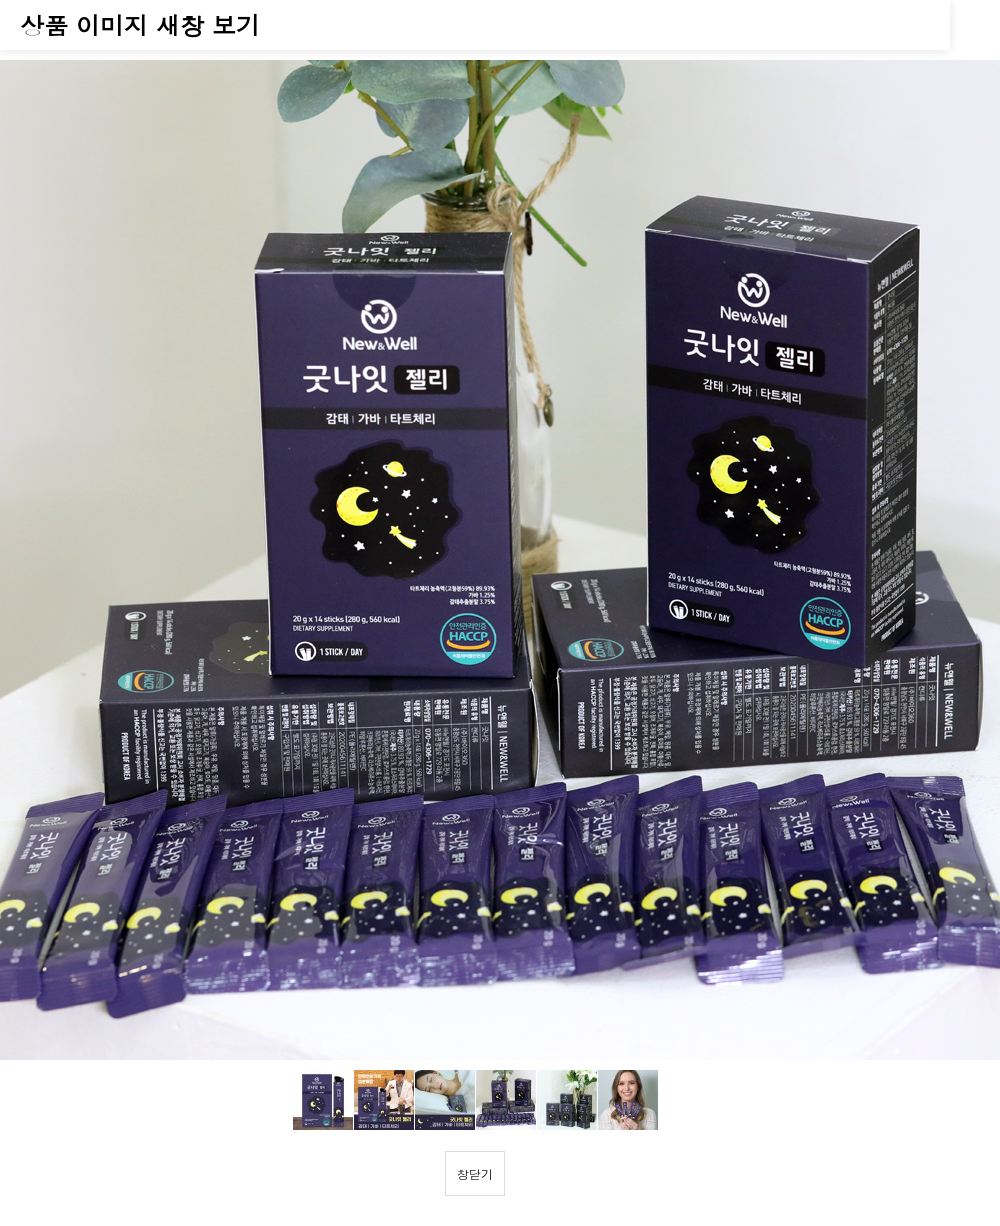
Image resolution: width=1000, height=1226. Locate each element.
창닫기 (475, 1173)
